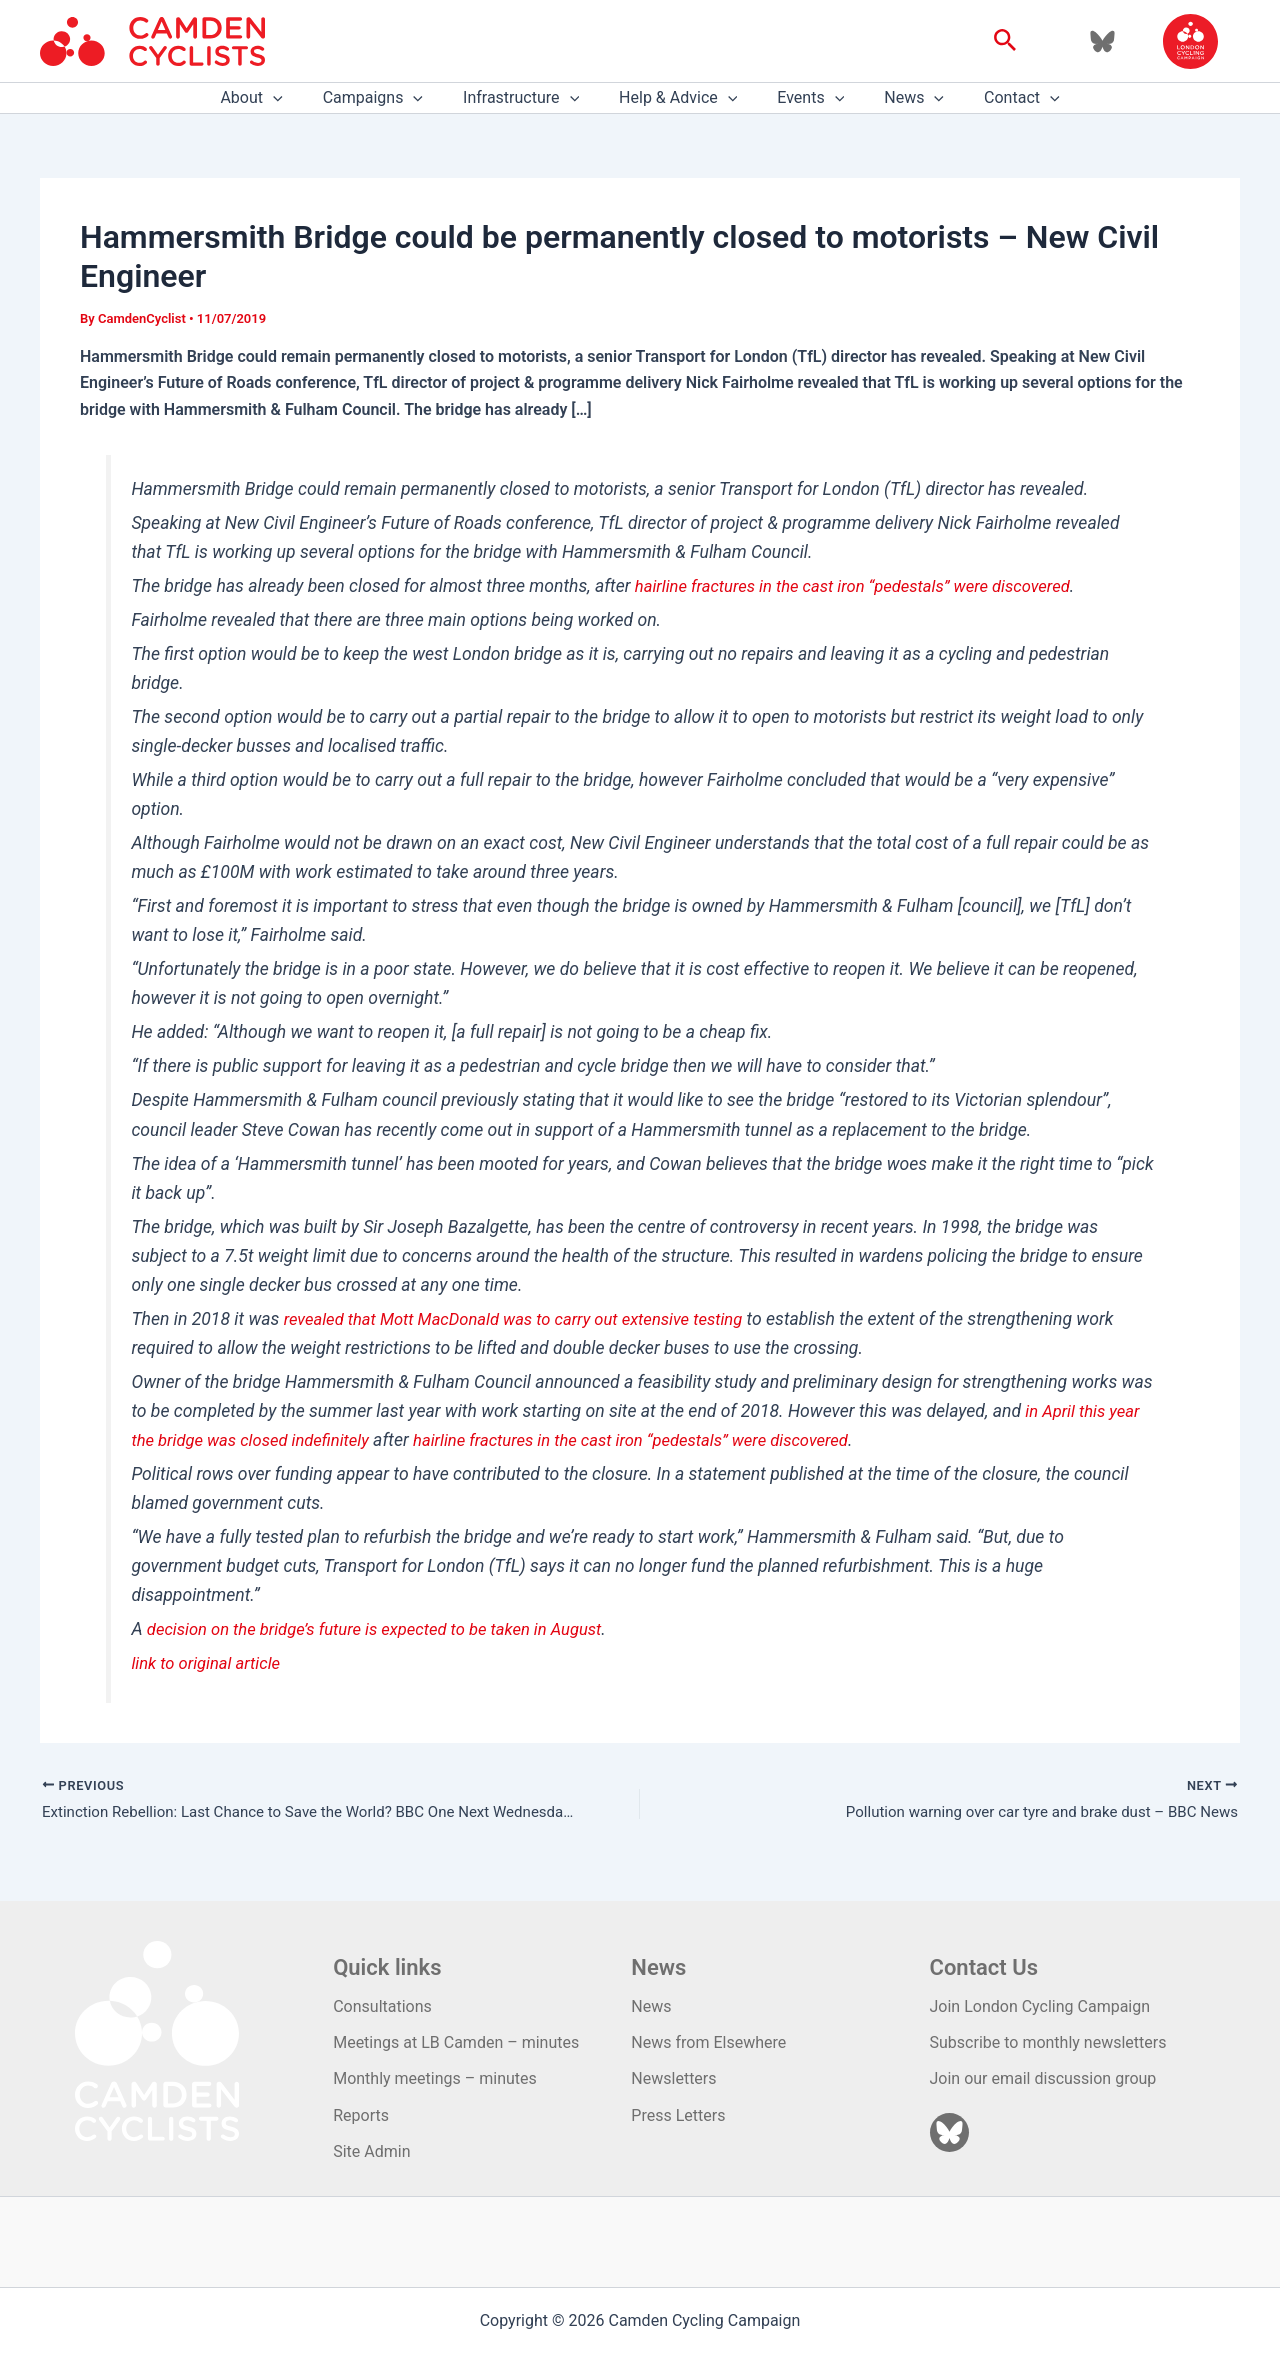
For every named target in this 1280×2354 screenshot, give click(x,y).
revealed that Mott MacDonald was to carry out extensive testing (528, 1319)
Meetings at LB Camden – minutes (456, 2042)
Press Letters (678, 2115)
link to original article (210, 1663)
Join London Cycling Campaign (1040, 2006)
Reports (361, 2115)
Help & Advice (678, 98)
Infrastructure (529, 98)
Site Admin (371, 2151)
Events (802, 98)
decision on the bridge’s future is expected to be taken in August (388, 1629)
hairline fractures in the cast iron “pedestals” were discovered (866, 586)
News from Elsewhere (708, 2042)
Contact (998, 98)
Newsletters (673, 2078)
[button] (1005, 41)
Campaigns (389, 98)
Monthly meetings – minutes (435, 2078)
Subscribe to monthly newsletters (1048, 2042)
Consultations (382, 2006)
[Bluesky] (1102, 41)
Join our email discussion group (1043, 2078)
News (898, 98)
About (275, 98)
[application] (297, 98)
